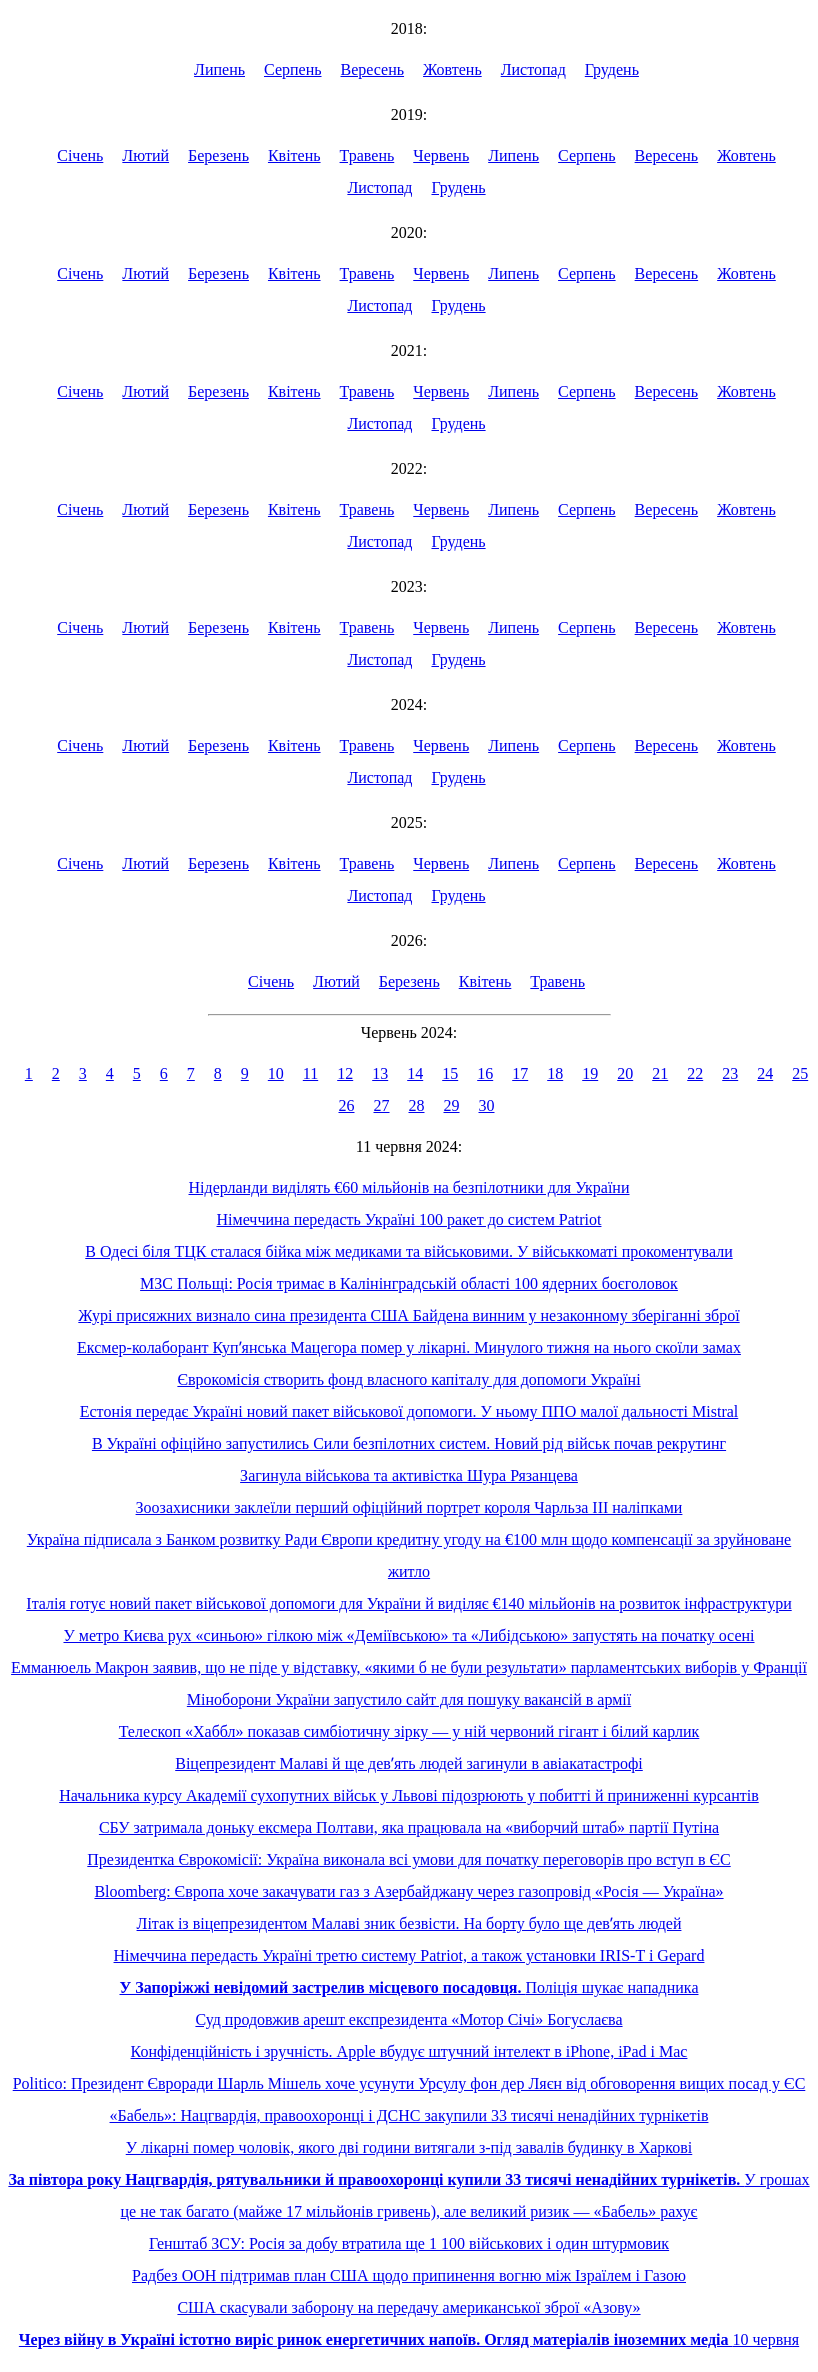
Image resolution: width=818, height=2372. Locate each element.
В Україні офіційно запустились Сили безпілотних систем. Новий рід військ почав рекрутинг (409, 1443)
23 (730, 1073)
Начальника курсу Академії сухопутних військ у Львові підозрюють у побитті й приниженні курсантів (409, 1795)
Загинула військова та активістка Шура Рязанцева (409, 1475)
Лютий (145, 155)
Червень (441, 155)
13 (380, 1073)
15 (450, 1073)
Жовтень (452, 69)
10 (276, 1073)
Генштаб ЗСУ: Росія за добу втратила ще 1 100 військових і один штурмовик (409, 2243)
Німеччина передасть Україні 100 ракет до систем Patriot (409, 1219)
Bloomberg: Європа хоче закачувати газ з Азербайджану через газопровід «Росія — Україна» (408, 1891)
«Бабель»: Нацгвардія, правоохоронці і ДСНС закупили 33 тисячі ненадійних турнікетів (409, 2115)
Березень (218, 155)
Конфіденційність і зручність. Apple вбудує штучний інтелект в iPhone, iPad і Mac (409, 2051)
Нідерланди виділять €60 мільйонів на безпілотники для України (409, 1187)
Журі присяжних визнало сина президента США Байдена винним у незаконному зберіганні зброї (408, 1315)
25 (800, 1073)
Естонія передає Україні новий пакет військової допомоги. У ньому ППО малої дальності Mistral (409, 1411)
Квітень (294, 155)
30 (487, 1105)
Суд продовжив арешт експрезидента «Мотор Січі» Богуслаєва (408, 2019)
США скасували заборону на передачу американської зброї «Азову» (408, 2307)
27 (382, 1105)
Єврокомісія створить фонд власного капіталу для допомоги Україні (408, 1379)
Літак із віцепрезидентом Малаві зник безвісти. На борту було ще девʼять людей (409, 1923)
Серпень (293, 69)
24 (765, 1073)
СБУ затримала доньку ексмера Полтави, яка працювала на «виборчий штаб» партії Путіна (409, 1827)
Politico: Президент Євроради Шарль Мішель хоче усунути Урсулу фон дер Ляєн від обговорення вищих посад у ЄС (409, 2083)
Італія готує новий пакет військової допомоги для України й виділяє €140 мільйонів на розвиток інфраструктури (408, 1603)
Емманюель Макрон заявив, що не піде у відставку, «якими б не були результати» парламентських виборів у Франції (409, 1667)
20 (625, 1073)
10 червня (409, 2339)
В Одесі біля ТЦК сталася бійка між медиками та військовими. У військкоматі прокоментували (408, 1251)
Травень (367, 155)
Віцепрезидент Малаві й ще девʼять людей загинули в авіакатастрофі (409, 1763)
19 (590, 1073)
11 (310, 1073)
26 (347, 1105)
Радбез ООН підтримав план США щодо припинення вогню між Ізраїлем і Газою (409, 2275)
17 (520, 1073)
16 (485, 1073)
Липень (219, 69)
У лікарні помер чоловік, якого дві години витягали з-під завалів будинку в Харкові (409, 2147)
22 (695, 1073)
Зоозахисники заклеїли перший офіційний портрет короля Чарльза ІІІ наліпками (409, 1507)
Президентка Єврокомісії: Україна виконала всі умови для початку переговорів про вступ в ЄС (408, 1859)
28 (417, 1105)
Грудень (612, 69)
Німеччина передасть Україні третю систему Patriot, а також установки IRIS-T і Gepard (409, 1955)
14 (415, 1073)
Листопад (533, 69)
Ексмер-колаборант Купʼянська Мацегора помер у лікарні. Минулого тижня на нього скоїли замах (409, 1347)
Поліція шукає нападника (408, 1987)
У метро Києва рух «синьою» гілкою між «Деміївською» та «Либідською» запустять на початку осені (408, 1635)
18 (555, 1073)
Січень (80, 155)
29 (452, 1105)
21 (660, 1073)
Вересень (373, 69)
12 (345, 1073)
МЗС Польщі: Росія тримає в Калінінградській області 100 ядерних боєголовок (409, 1283)
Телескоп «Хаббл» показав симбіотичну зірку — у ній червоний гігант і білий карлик (409, 1731)
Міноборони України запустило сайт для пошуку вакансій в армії (409, 1699)
